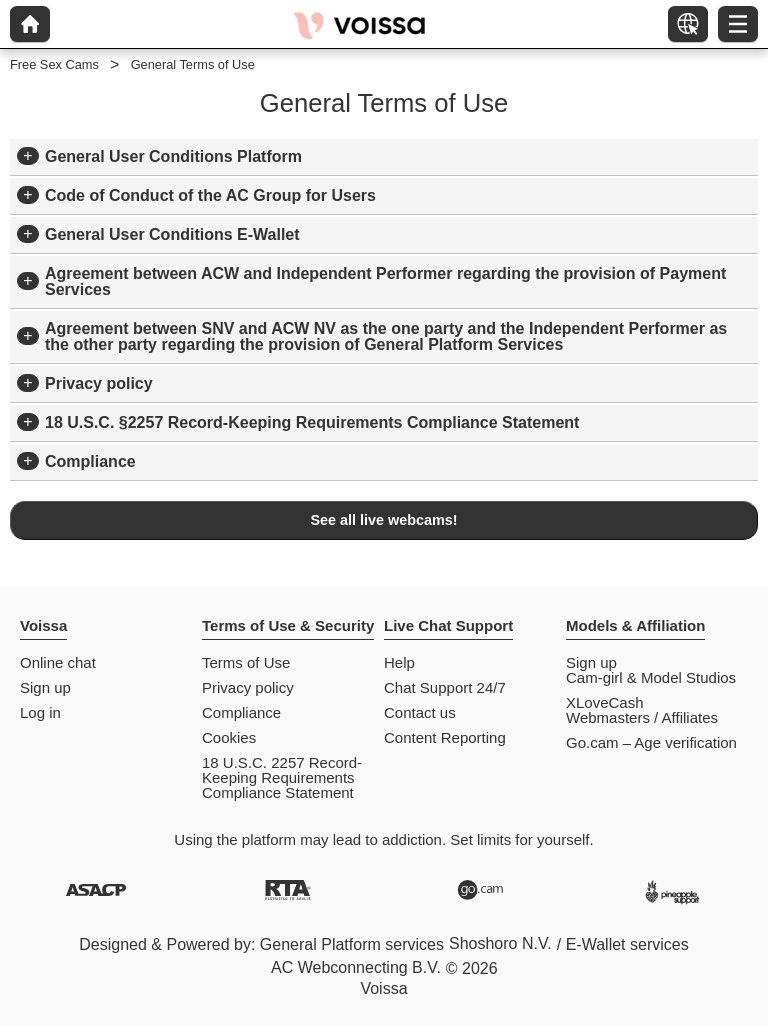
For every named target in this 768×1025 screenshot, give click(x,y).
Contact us (420, 712)
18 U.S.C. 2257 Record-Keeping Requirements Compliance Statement (282, 777)
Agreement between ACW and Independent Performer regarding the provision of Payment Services (385, 281)
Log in (40, 712)
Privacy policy (99, 383)
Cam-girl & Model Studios (651, 677)
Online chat (58, 662)
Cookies (229, 737)
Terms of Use (246, 662)
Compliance (90, 461)
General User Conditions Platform (173, 156)
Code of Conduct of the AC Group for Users (210, 195)
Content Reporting (445, 737)
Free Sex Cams (54, 64)
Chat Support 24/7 (445, 687)
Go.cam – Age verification (651, 742)
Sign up (45, 687)
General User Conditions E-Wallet (172, 234)
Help (399, 662)
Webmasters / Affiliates (642, 717)
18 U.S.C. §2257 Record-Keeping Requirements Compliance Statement (312, 422)
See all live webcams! (383, 520)
